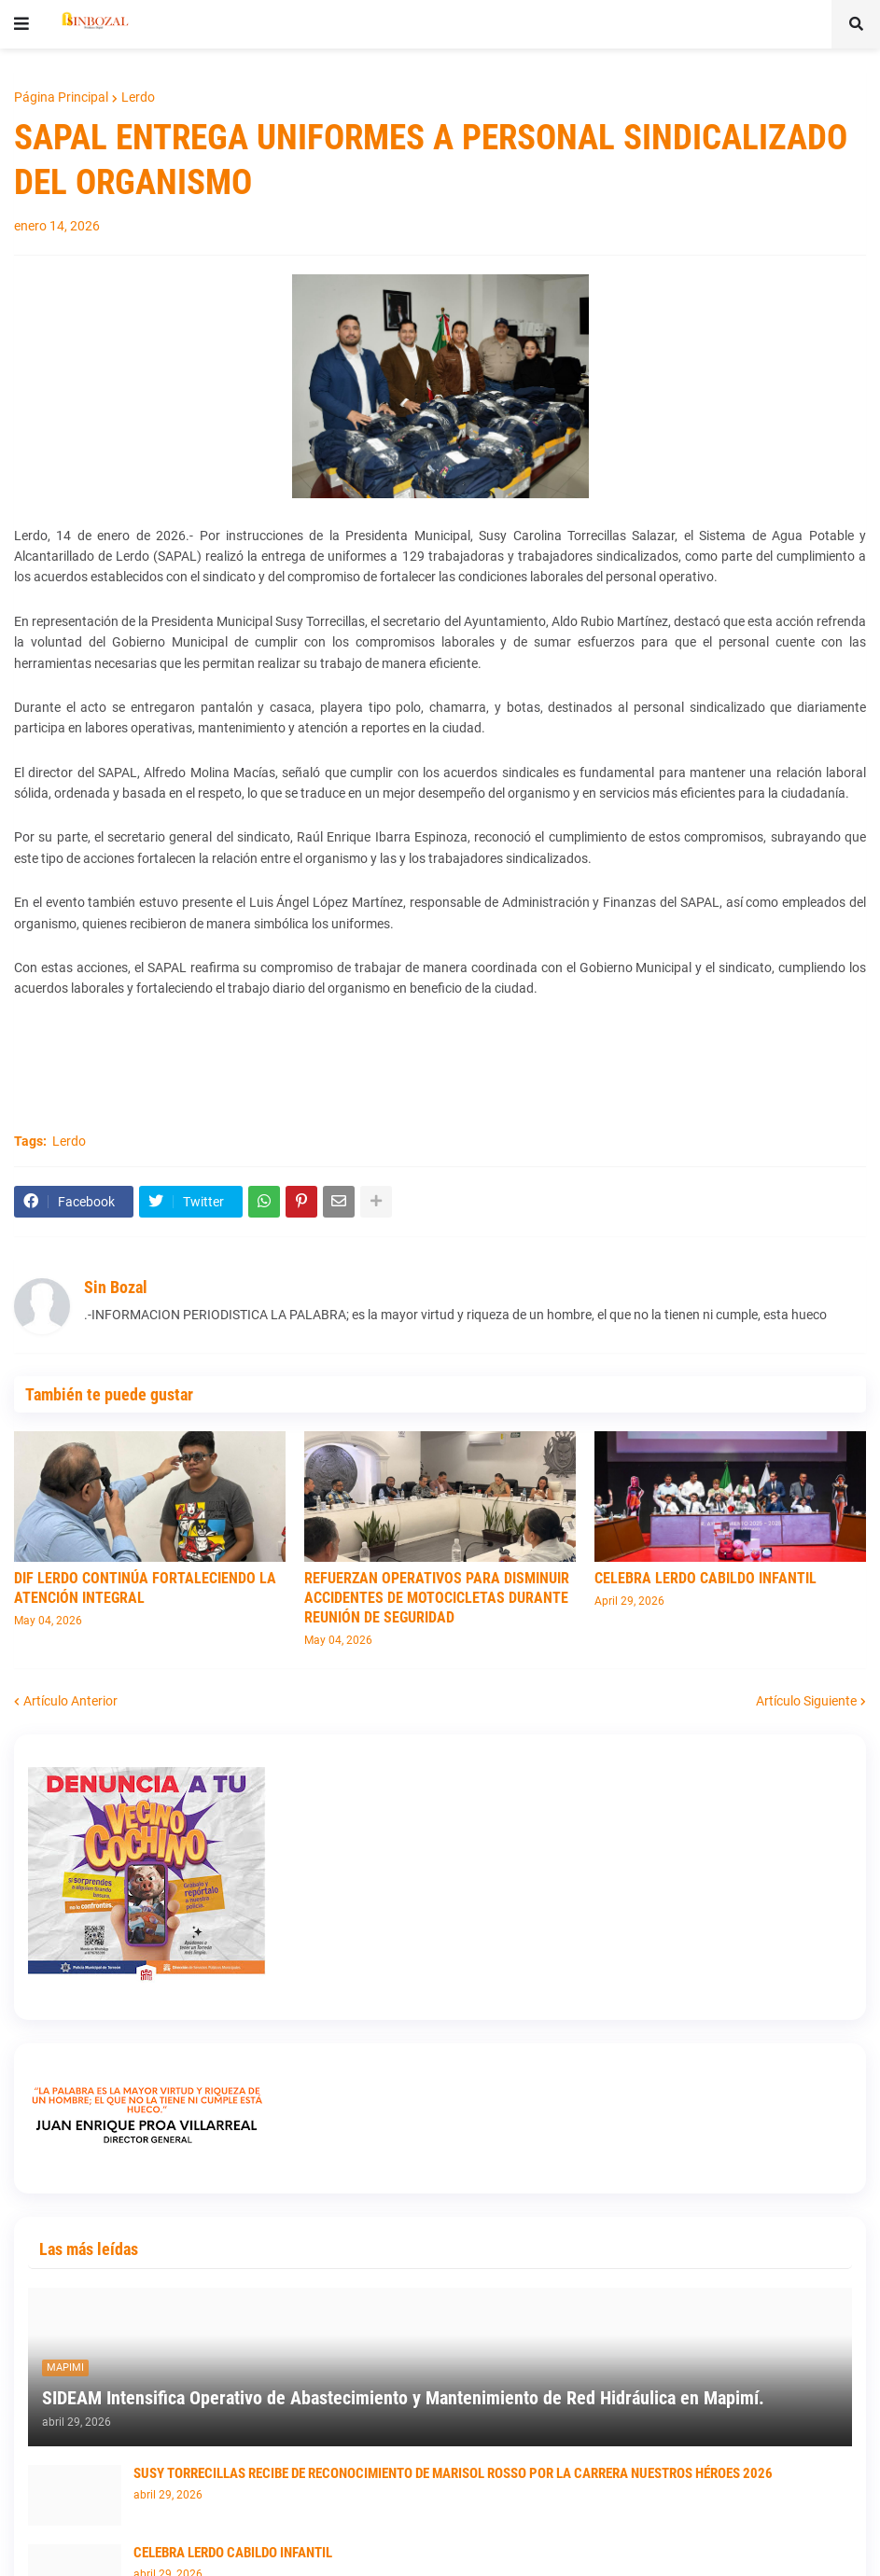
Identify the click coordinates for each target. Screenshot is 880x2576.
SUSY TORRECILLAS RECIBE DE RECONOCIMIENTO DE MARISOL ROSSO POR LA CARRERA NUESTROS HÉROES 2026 (453, 2473)
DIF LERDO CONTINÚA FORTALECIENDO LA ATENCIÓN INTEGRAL (145, 1588)
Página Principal (61, 97)
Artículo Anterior (70, 1700)
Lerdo (138, 97)
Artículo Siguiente (806, 1700)
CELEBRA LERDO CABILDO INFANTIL (705, 1578)
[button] (21, 24)
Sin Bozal (115, 1287)
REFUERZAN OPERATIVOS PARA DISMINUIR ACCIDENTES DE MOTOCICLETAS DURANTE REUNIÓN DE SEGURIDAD (436, 1597)
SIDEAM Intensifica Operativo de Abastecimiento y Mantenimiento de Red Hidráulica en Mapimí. (403, 2398)
